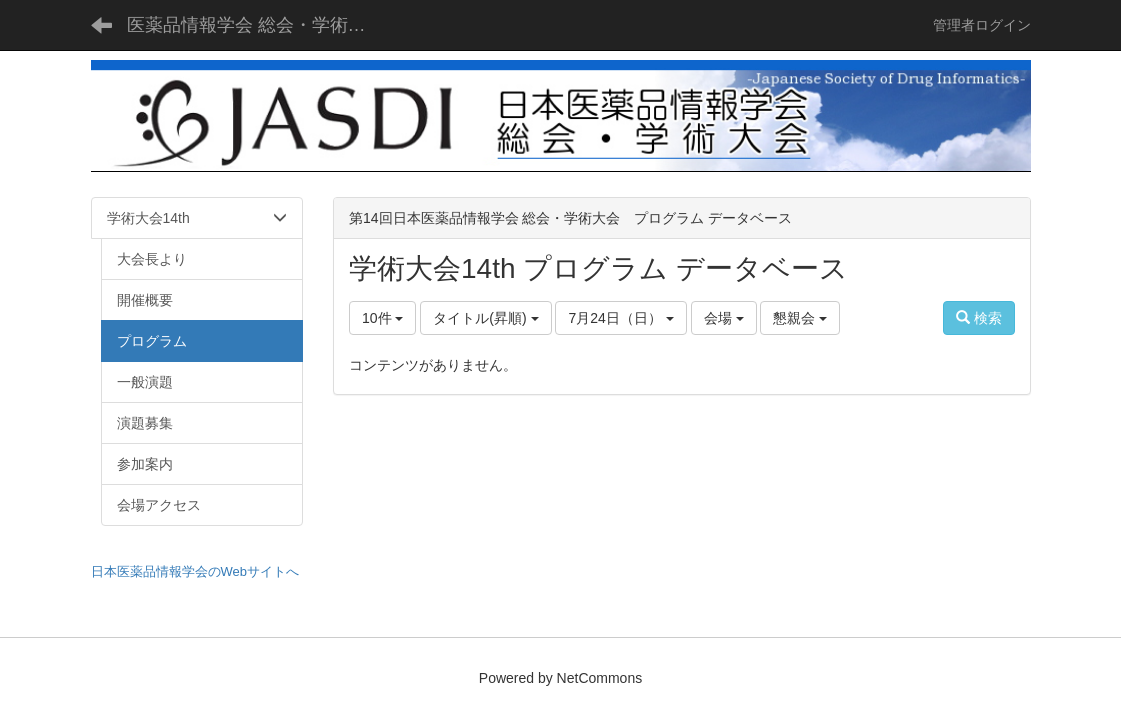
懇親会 (800, 318)
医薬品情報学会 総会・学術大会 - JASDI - (259, 25)
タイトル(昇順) (485, 318)
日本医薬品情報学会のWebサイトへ (195, 571)
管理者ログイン (982, 25)
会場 (724, 318)
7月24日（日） (620, 318)
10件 (382, 318)
